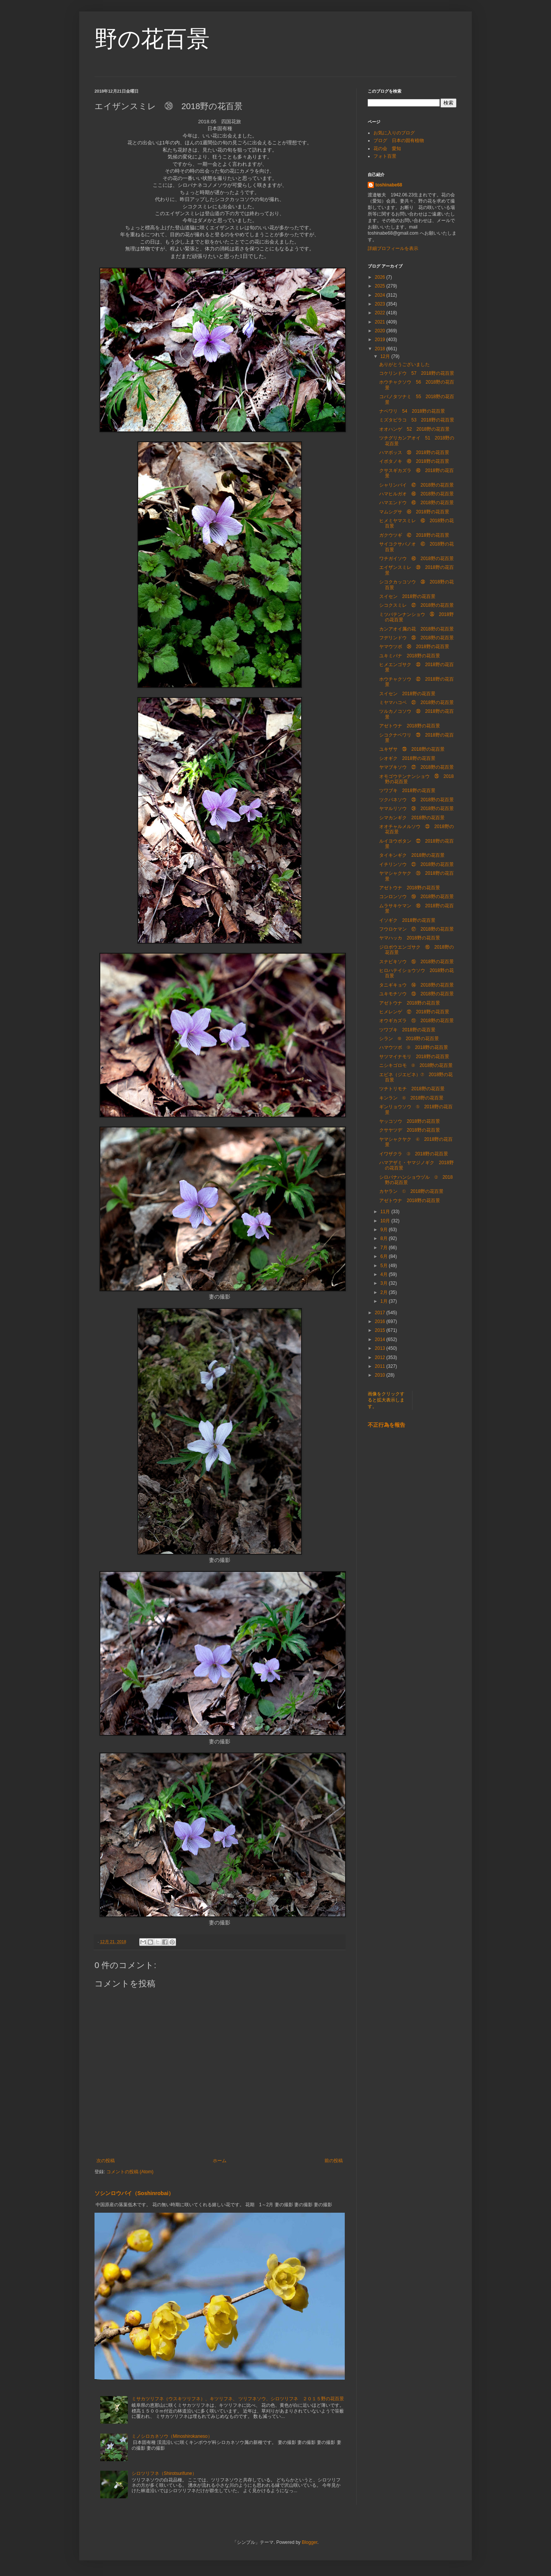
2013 (380, 1348)
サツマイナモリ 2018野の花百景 (414, 1056)
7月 (384, 1247)
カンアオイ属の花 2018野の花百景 (416, 629)
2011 (380, 1366)
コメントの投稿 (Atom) (129, 2171)
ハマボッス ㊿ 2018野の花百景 (414, 452)
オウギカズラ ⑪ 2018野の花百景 (416, 1020)
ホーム (220, 2160)
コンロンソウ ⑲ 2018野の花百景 (416, 896)
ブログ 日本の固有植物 (398, 140)
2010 (380, 1375)
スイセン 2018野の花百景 (407, 596)
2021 (380, 322)
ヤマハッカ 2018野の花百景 (409, 938)
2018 (380, 348)
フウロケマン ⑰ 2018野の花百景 (416, 929)
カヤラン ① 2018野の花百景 (411, 1191)
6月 (384, 1256)
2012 (380, 1357)
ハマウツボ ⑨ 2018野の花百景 (413, 1047)
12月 (385, 356)
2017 (380, 1312)
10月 (385, 1220)
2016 (380, 1321)
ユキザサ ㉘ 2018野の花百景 (412, 749)
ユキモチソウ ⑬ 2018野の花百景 (416, 993)
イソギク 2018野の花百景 (407, 920)
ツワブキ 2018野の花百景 (407, 790)
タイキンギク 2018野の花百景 (412, 855)
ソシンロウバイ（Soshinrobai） (134, 2193)
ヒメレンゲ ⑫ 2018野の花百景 (414, 1011)
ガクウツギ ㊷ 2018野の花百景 (414, 535)
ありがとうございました (404, 364)
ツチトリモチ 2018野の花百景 (412, 1088)
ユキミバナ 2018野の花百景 (409, 655)
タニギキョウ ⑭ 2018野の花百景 (416, 985)
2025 (380, 286)
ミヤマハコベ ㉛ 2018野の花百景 (416, 702)
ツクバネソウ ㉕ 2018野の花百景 (416, 799)
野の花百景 (152, 39)
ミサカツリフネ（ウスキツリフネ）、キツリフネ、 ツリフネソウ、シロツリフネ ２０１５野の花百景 (238, 2398)
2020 (380, 330)
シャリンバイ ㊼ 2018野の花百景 (416, 485)
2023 (380, 304)
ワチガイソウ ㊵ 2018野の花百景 (416, 558)
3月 (384, 1283)
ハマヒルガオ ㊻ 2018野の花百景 (416, 494)
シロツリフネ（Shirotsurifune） (164, 2473)
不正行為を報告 (386, 1425)
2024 (380, 295)
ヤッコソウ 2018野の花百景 (409, 1121)
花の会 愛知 (387, 148)
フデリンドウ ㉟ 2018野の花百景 (416, 637)
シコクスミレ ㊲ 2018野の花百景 (416, 605)
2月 (384, 1292)
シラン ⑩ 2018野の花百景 (409, 1038)
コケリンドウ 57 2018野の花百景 (416, 373)
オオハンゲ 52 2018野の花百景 (414, 429)
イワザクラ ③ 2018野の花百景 (413, 1154)
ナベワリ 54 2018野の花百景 (412, 411)
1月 (384, 1301)
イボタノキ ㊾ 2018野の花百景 (414, 461)
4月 (384, 1274)
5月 (384, 1265)
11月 (385, 1211)
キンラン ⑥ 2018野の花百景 (411, 1098)
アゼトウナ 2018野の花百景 (409, 726)
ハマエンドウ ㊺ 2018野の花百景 (416, 502)
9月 (384, 1229)
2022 (380, 312)
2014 (380, 1339)
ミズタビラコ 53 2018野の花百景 (416, 420)
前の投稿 (333, 2160)
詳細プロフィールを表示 (393, 248)
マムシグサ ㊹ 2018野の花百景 (414, 512)
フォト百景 (384, 156)
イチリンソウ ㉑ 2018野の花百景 (416, 864)
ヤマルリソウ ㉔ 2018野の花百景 (416, 808)
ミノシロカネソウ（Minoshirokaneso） (172, 2436)
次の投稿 (105, 2160)
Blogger (310, 2542)
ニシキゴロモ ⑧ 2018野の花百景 (416, 1065)
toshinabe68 (388, 185)
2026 (380, 277)
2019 (380, 339)
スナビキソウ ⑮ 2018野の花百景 (416, 961)
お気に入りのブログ (394, 133)
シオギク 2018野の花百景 (407, 758)
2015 (380, 1330)
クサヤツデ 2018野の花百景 (409, 1130)
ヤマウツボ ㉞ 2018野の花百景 (414, 646)
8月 (384, 1238)
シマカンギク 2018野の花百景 (412, 817)
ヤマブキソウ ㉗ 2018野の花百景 (416, 767)
